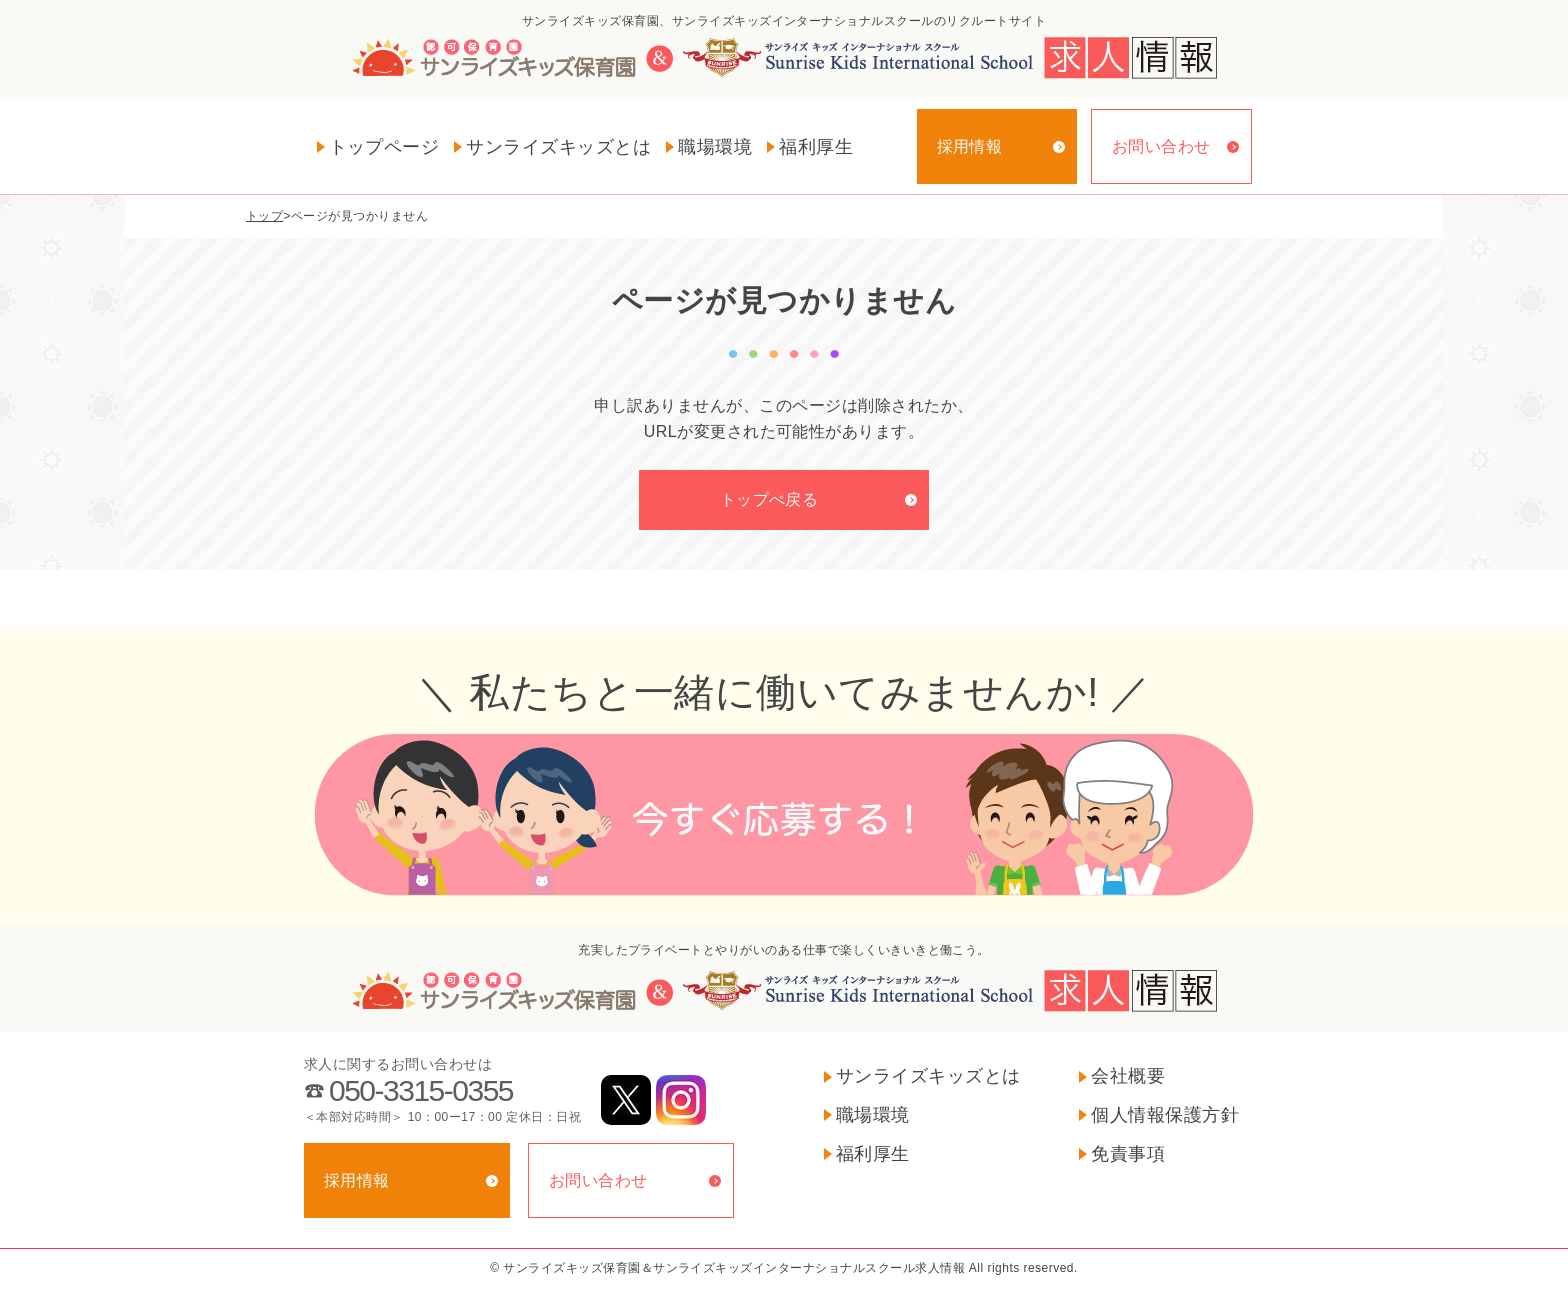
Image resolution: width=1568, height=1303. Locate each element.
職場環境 (715, 147)
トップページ (384, 147)
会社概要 (1128, 1076)
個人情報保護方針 (1165, 1115)
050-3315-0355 (421, 1090)
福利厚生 (816, 147)
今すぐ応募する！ (784, 815)
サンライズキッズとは (558, 147)
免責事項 (1128, 1154)
